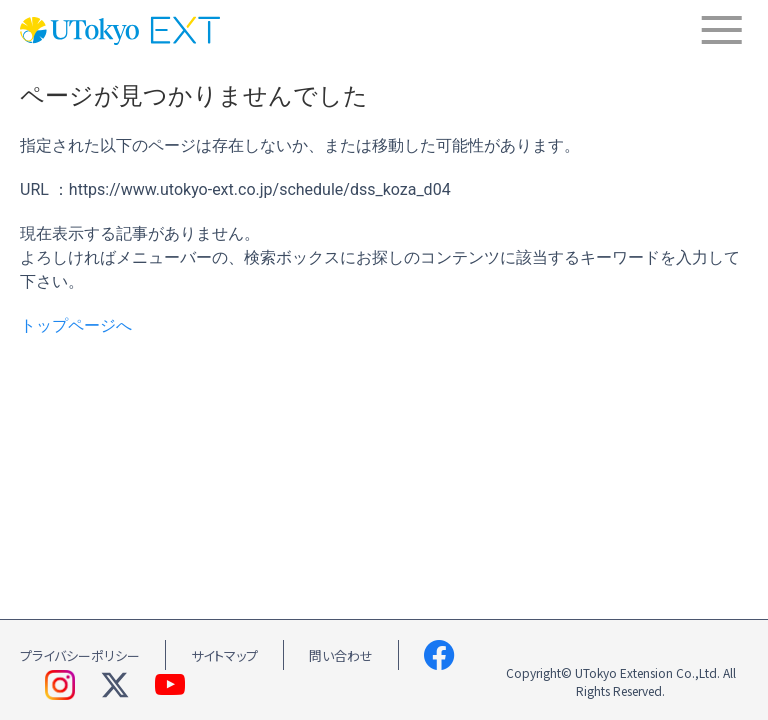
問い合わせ (341, 655)
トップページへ (76, 325)
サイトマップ (224, 655)
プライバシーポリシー (80, 655)
